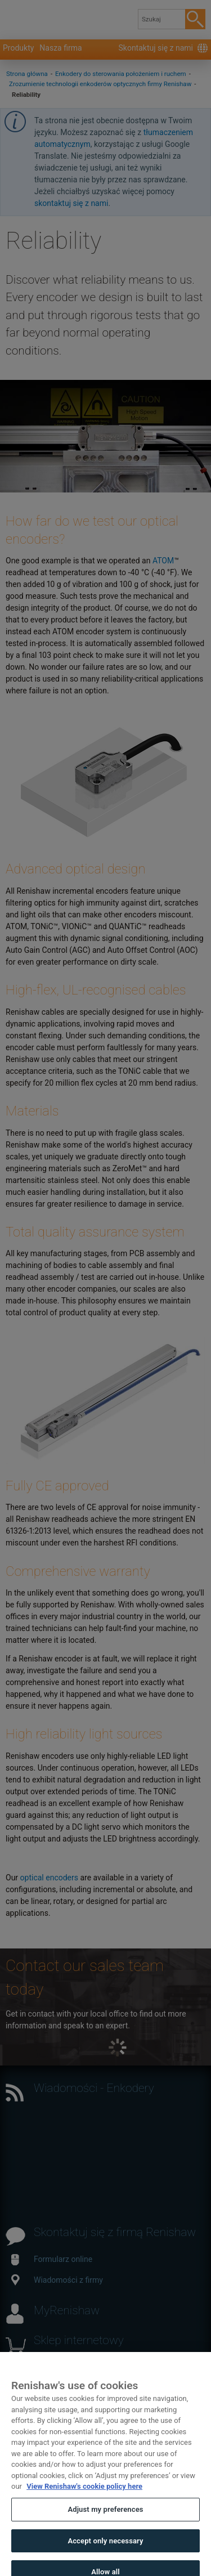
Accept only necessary (105, 2550)
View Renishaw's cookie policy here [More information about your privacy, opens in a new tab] (84, 2496)
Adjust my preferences (105, 2519)
